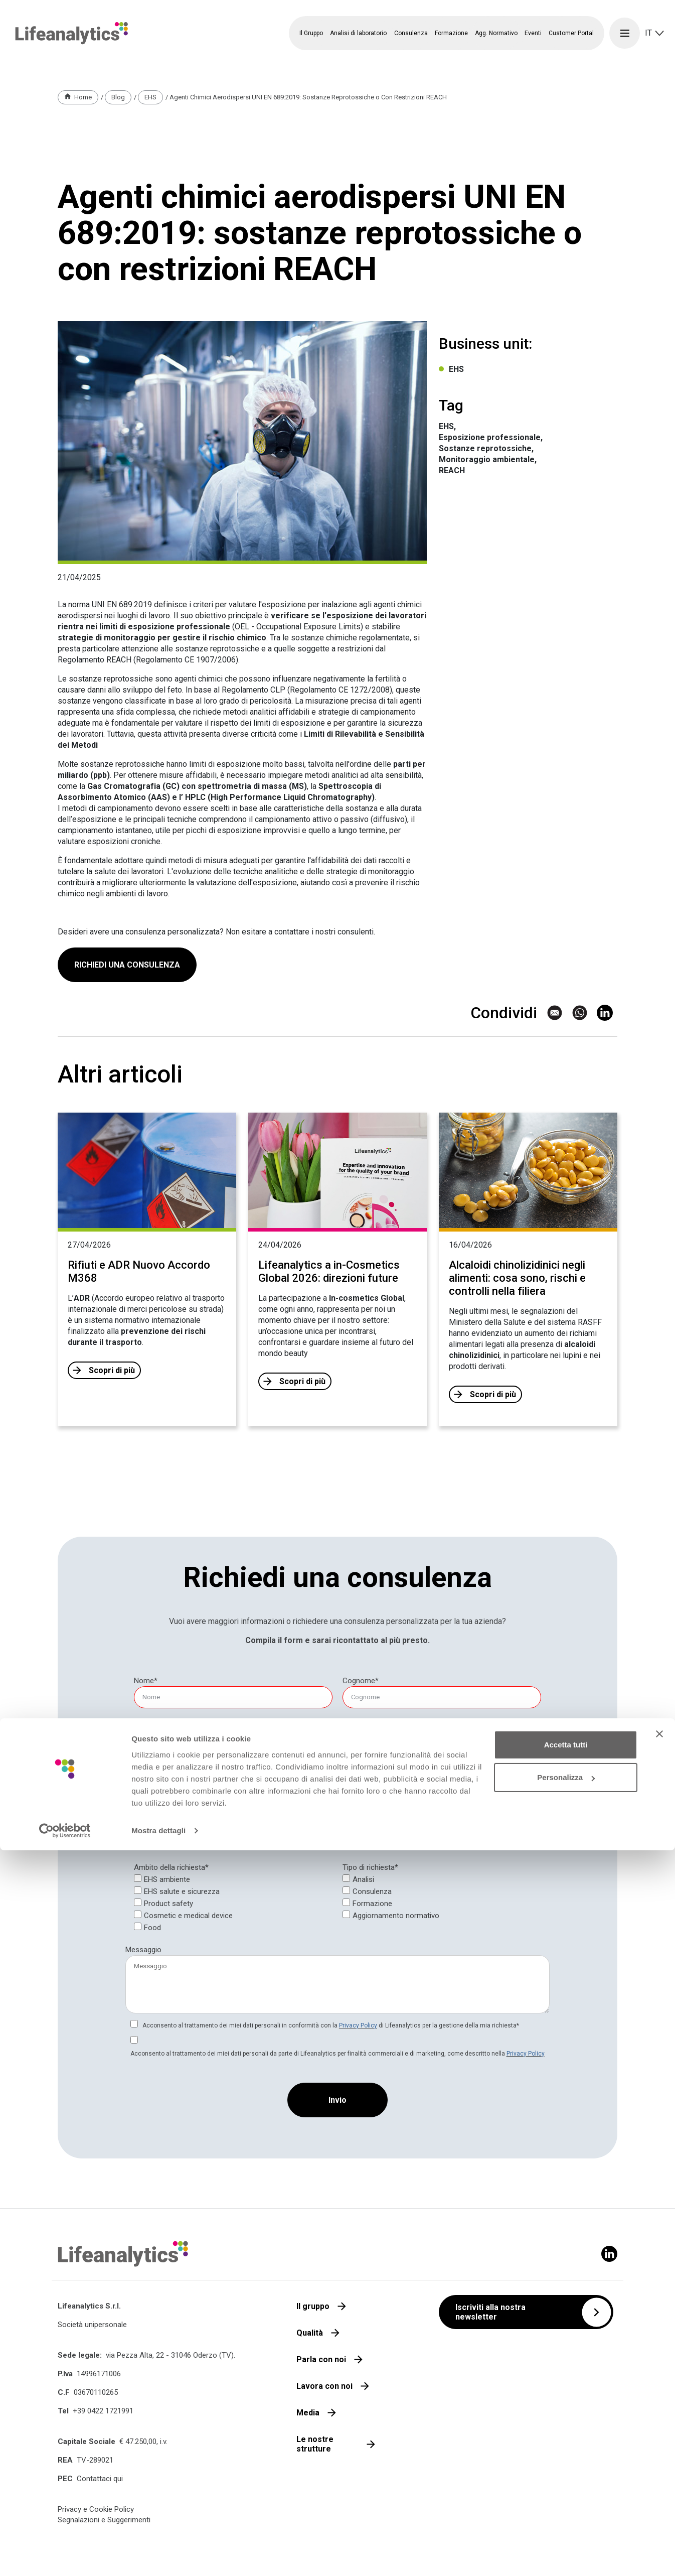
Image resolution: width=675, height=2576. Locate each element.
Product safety (168, 1903)
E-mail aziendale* (159, 1729)
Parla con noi (321, 2359)
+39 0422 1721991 (103, 2410)
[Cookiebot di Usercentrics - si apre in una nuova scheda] (65, 2556)
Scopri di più (112, 1370)
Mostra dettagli (158, 2556)
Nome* (145, 1680)
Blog (118, 97)
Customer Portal (571, 33)
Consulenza (372, 1891)
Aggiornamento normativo (396, 1915)
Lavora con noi (324, 2386)
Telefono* (359, 1729)
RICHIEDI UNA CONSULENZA (127, 1012)
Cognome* (361, 1680)
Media (307, 2412)
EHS (150, 97)
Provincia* (147, 1818)
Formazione (372, 1903)
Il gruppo (312, 2306)
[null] (361, 1681)
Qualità (309, 2333)
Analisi (363, 1879)
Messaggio (143, 1949)
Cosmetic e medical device (188, 1915)
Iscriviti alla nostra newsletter (490, 2312)
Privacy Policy (358, 2025)
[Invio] (337, 2100)
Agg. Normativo (496, 33)
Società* (144, 1774)
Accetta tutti (566, 2470)
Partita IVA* (362, 1774)
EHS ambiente (167, 1879)
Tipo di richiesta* (370, 1867)
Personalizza (566, 2503)
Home (83, 97)
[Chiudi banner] (659, 2459)
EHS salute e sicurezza (182, 1891)
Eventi (533, 33)
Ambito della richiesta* (171, 1867)
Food (152, 1927)
